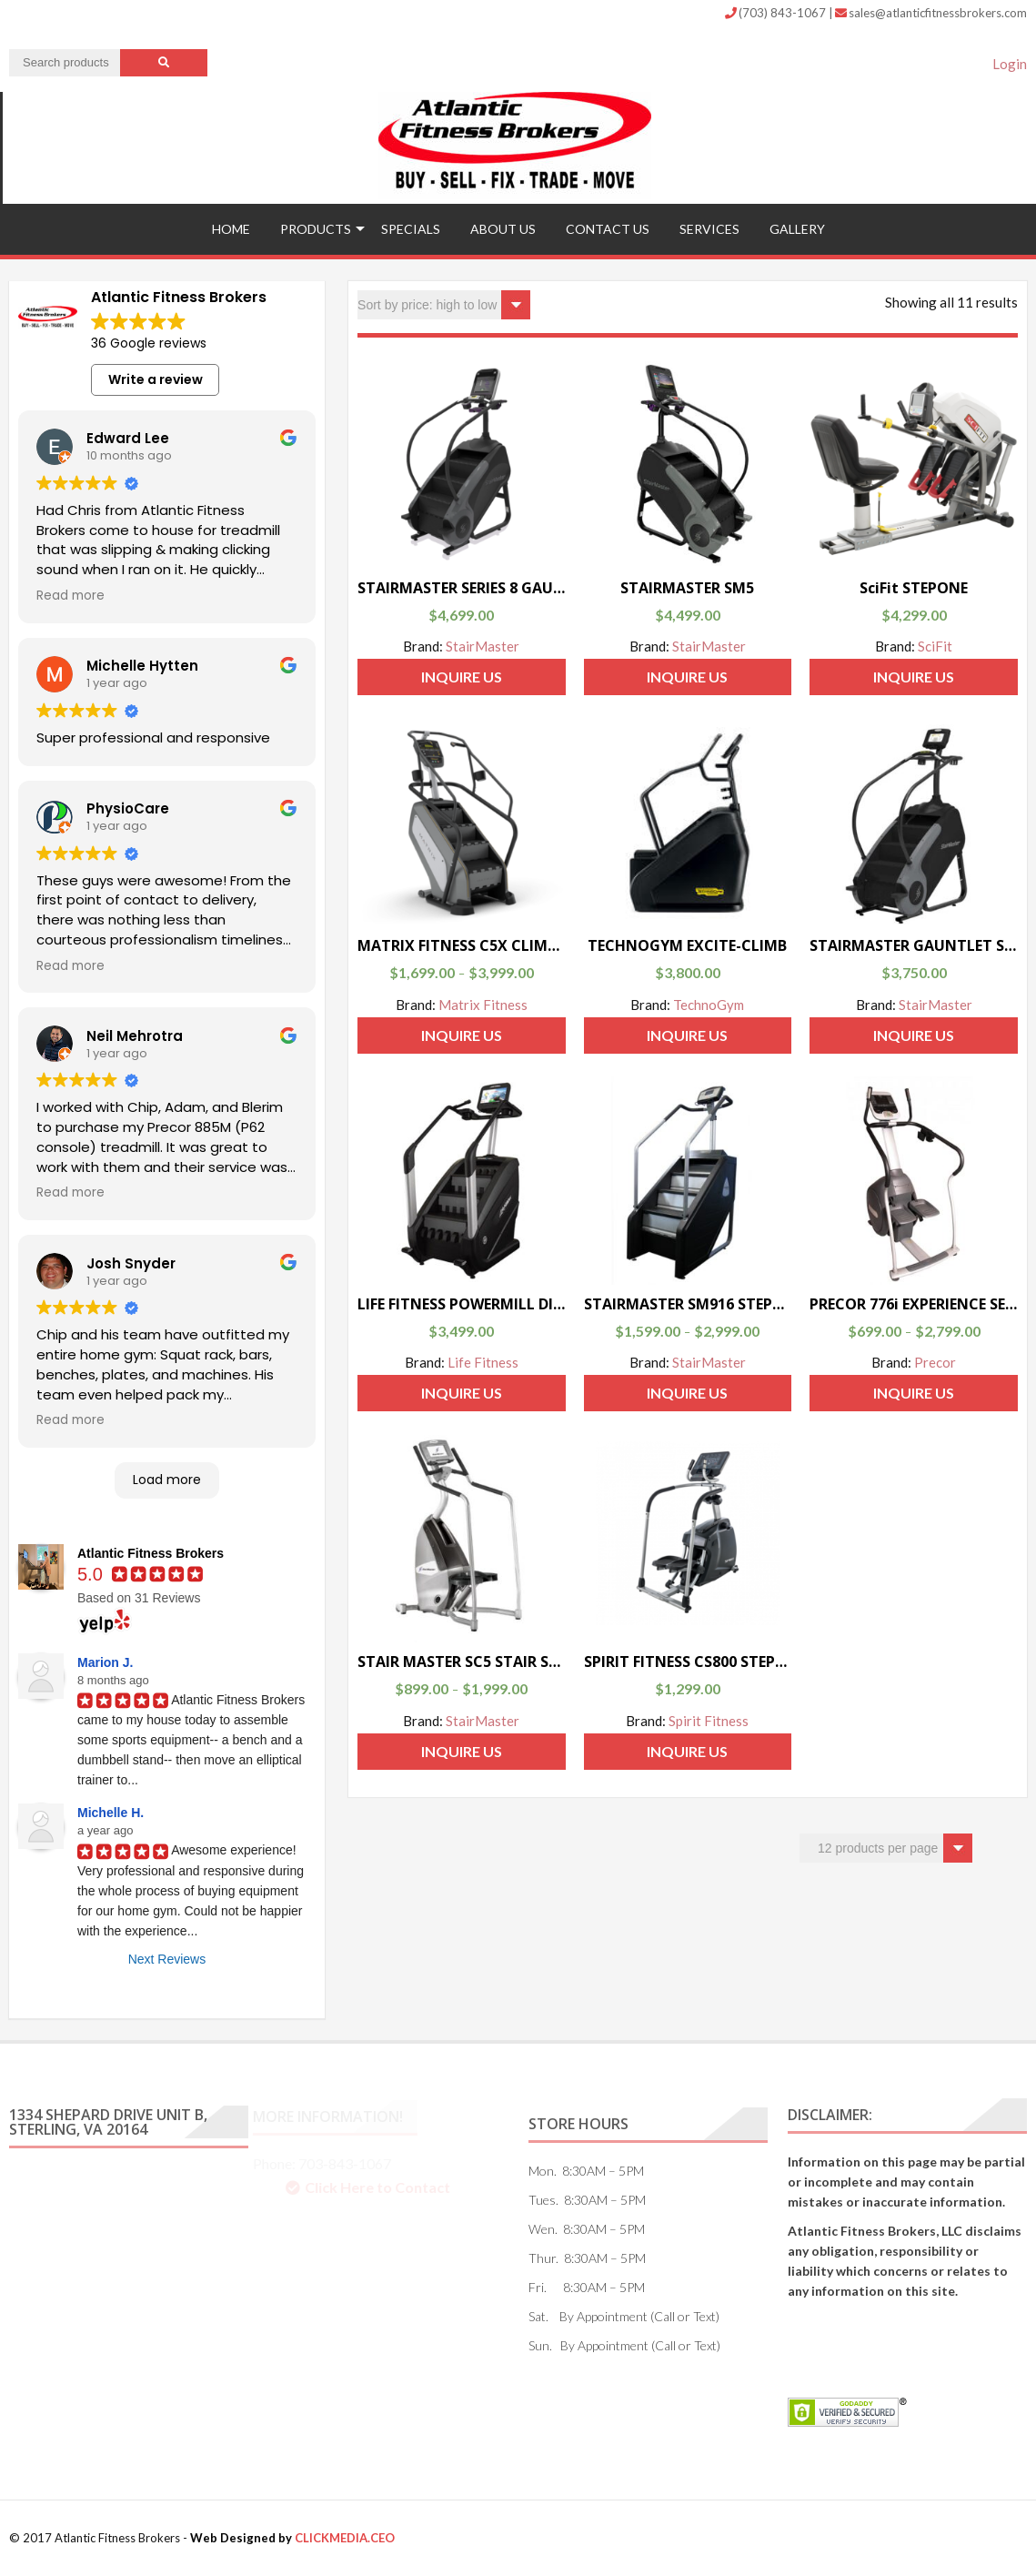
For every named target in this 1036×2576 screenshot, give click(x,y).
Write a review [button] (155, 379)
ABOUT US (503, 229)
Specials (410, 229)
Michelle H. (110, 1812)
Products (315, 229)
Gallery (797, 229)
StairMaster (482, 646)
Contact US (607, 229)
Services (709, 229)
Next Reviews (167, 1959)
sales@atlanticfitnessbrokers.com (931, 12)
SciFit (935, 646)
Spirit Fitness (709, 1720)
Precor (935, 1362)
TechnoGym (708, 1004)
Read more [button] (70, 596)
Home (231, 229)
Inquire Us (461, 676)
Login (1009, 64)
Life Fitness (483, 1362)
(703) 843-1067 (777, 12)
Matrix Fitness (483, 1004)
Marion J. (105, 1662)
